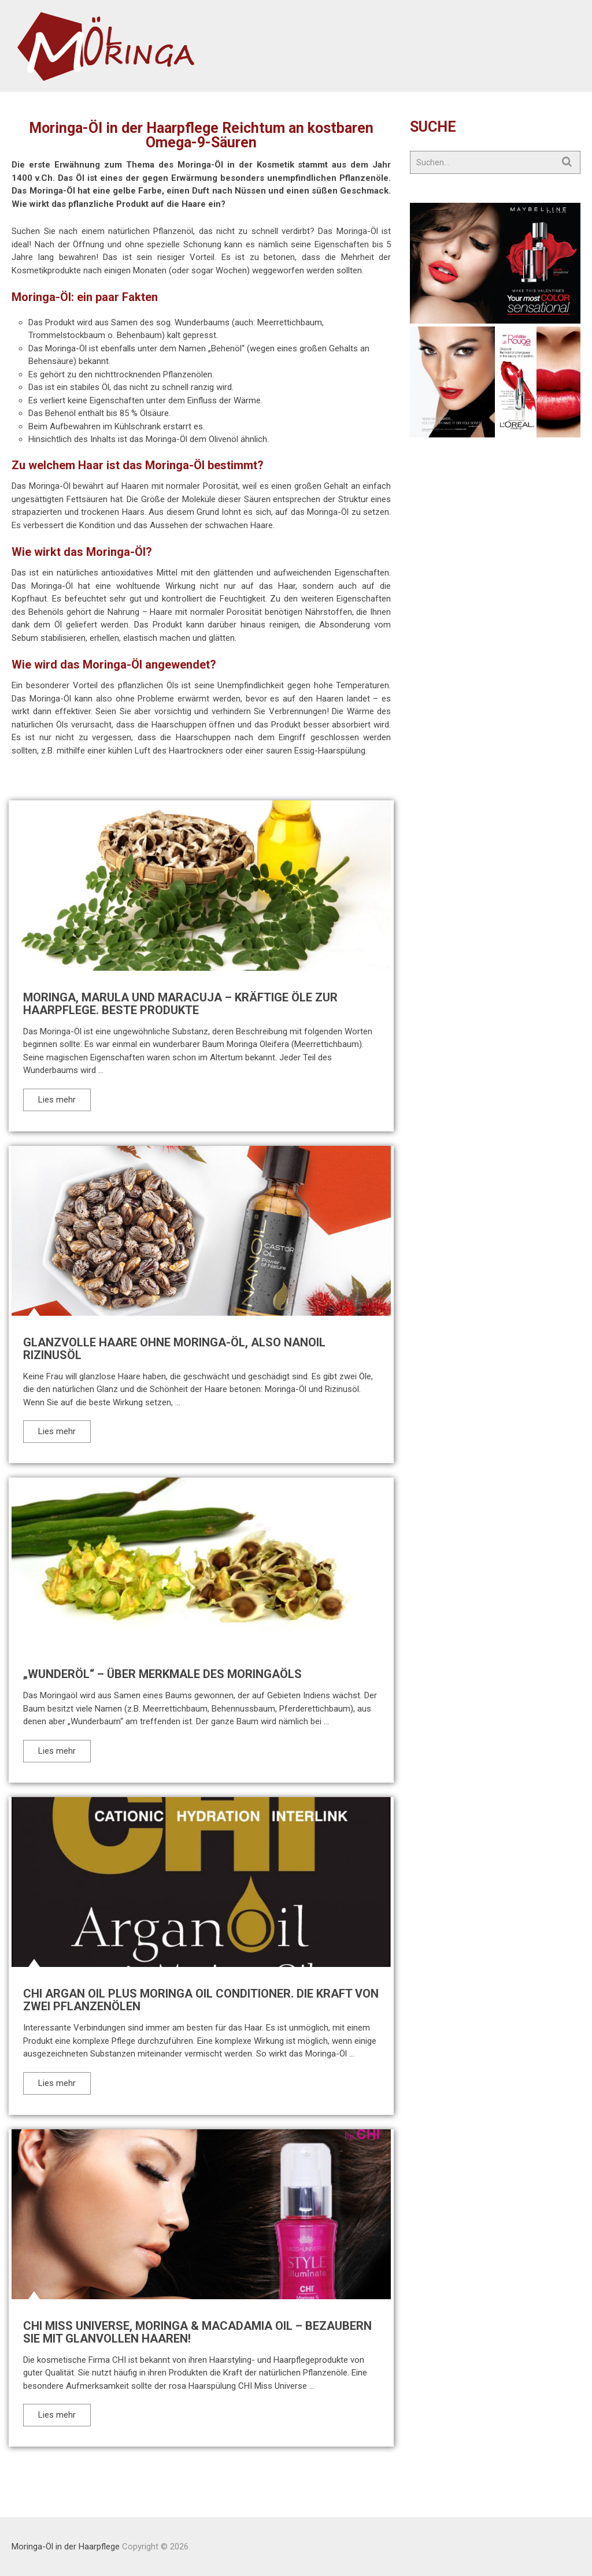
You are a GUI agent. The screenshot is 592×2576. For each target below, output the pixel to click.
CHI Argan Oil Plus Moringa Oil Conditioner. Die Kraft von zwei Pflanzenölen (201, 2000)
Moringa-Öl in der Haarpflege (66, 2546)
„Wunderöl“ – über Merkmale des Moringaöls (162, 1674)
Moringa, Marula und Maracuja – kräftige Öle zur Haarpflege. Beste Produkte (180, 1003)
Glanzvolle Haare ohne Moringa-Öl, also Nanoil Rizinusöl (174, 1348)
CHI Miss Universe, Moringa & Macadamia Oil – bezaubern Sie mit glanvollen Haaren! (197, 2332)
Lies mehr (57, 1099)
